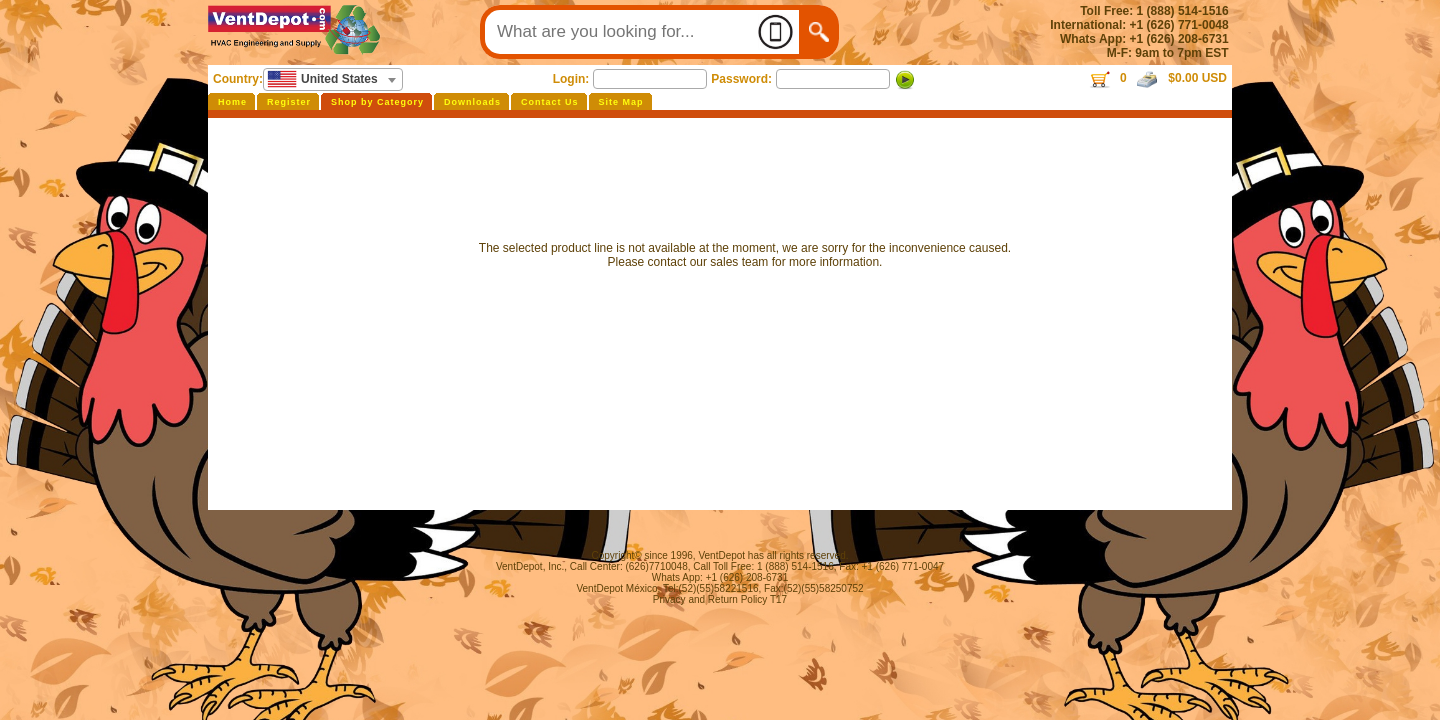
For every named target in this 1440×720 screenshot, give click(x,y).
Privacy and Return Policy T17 (720, 599)
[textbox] (333, 79)
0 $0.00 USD (1157, 78)
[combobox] (333, 79)
